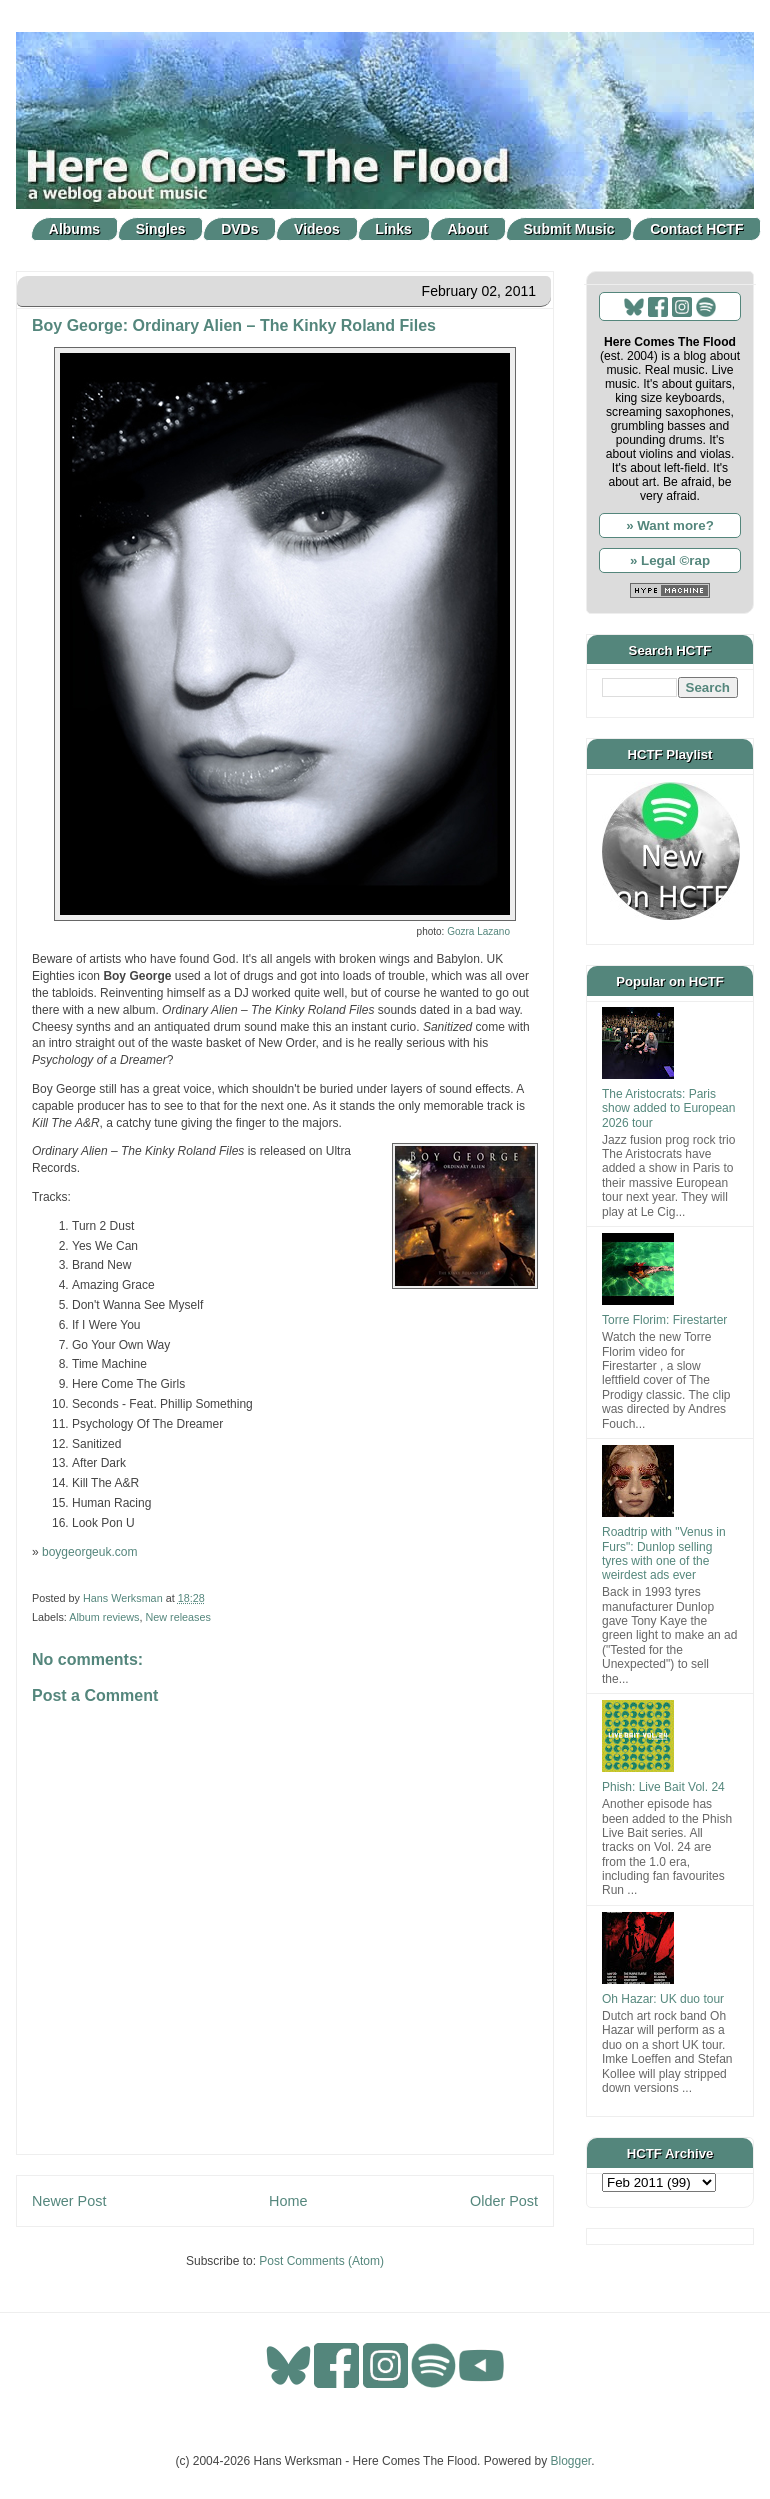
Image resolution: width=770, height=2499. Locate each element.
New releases (177, 1617)
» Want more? (670, 525)
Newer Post (69, 2201)
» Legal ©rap (670, 560)
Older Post (504, 2201)
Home (288, 2201)
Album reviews (104, 1617)
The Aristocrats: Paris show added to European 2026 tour (668, 1108)
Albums (74, 229)
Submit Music (569, 229)
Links (393, 229)
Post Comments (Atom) (321, 2261)
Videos (317, 229)
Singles (161, 229)
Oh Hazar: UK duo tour (663, 1999)
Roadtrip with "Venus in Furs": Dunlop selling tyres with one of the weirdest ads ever (664, 1553)
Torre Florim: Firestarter (664, 1320)
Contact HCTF (696, 229)
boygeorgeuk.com (89, 1552)
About (468, 229)
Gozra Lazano (478, 931)
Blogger (571, 2461)
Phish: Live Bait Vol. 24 (663, 1787)
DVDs (239, 229)
